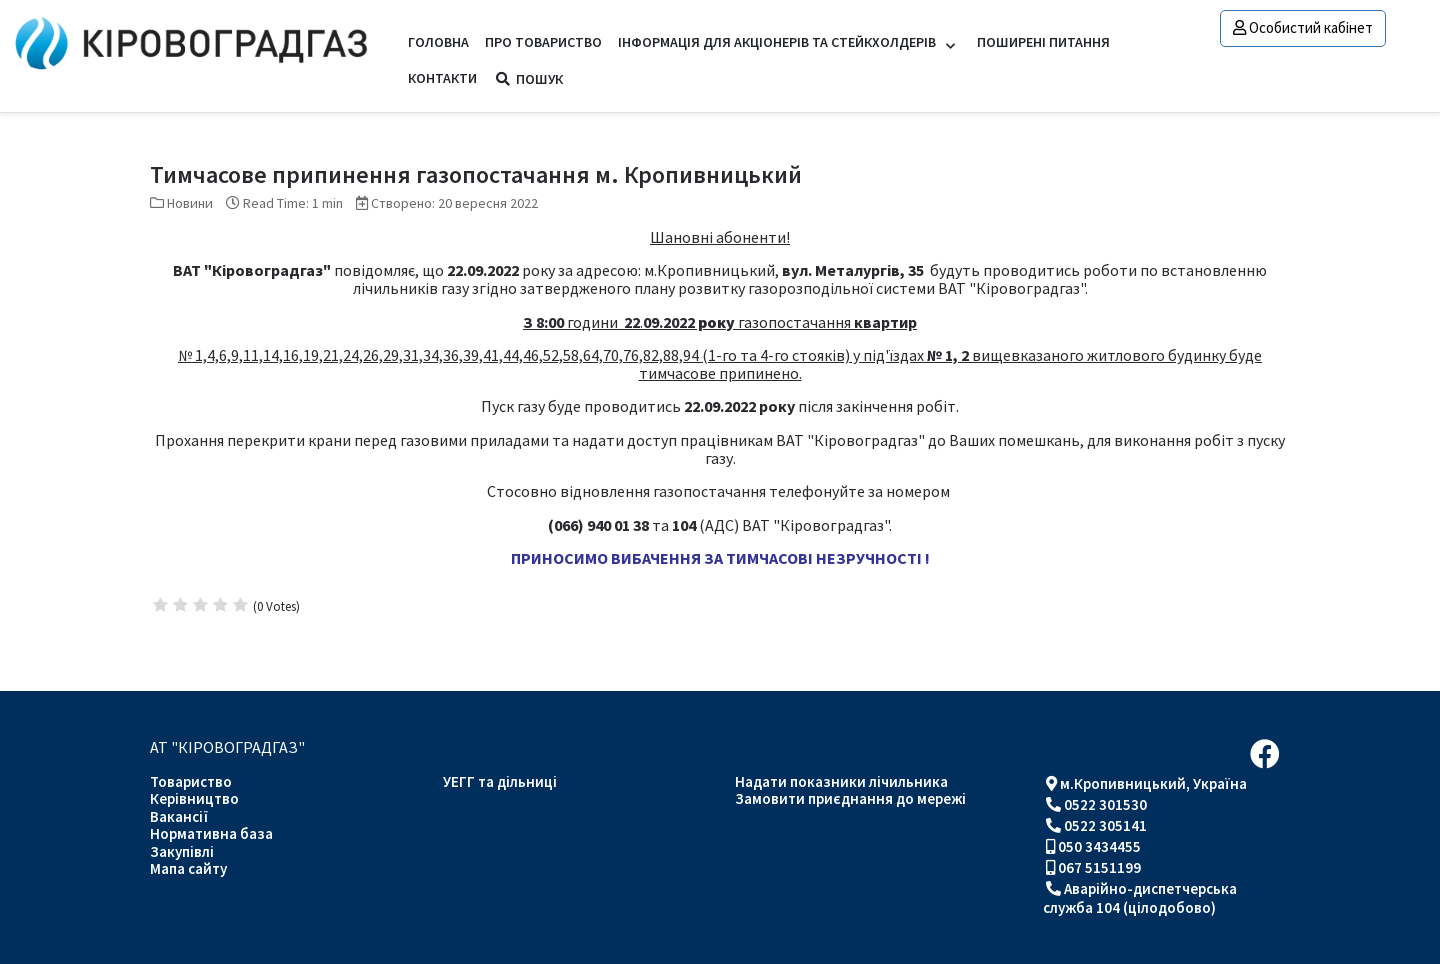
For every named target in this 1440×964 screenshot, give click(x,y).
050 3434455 (1099, 846)
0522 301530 (1105, 804)
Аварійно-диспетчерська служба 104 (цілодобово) (1140, 898)
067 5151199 (1099, 867)
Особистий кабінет (1303, 27)
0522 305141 (1105, 825)
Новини (190, 203)
